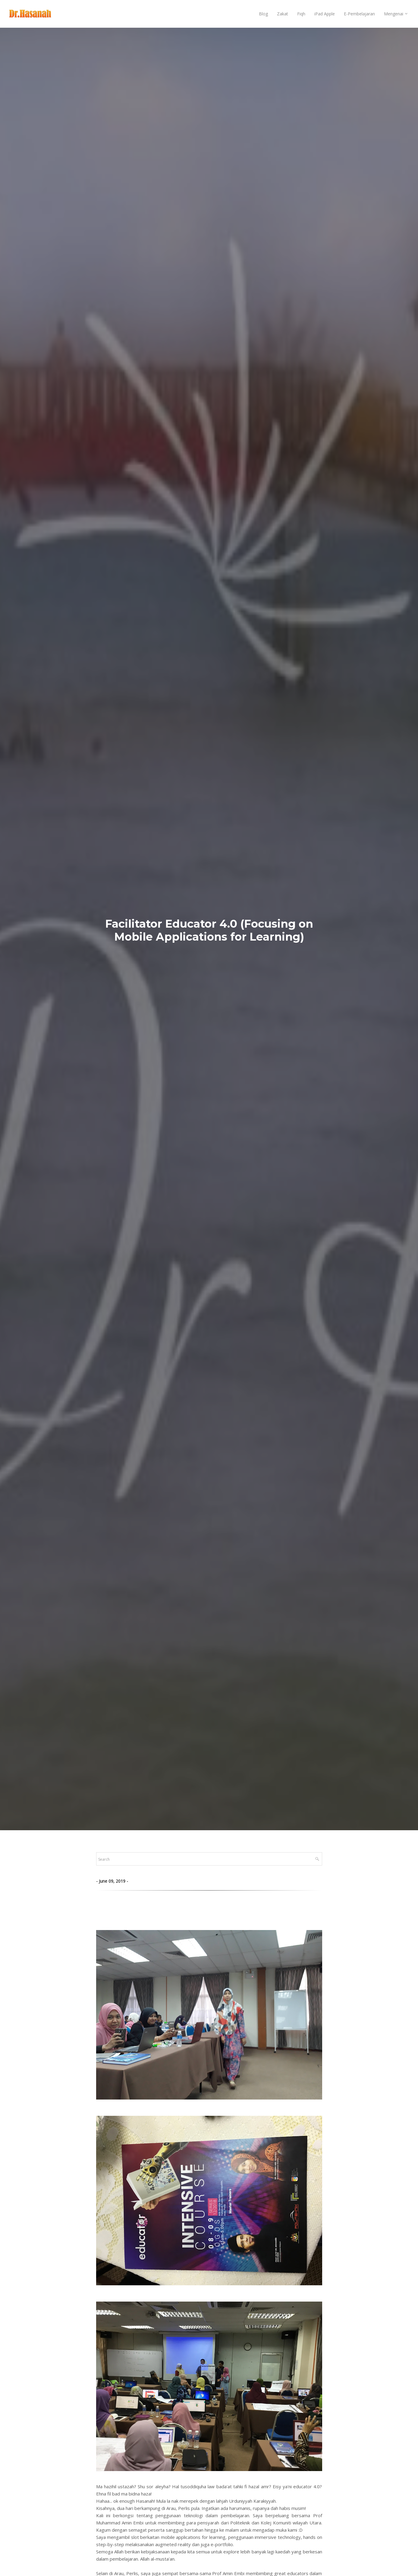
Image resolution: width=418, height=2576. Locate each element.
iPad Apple (324, 14)
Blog (263, 14)
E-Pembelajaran (359, 14)
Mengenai (393, 14)
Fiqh (301, 14)
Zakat (282, 14)
